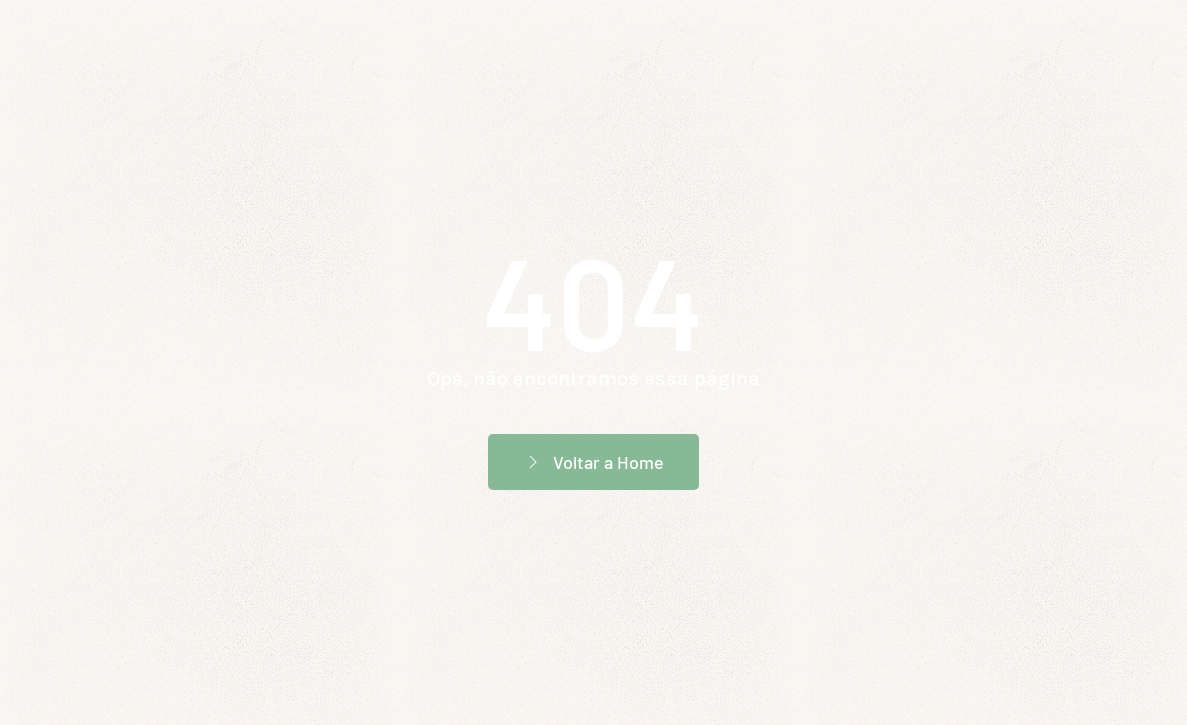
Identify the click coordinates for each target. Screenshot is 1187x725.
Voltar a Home (593, 462)
